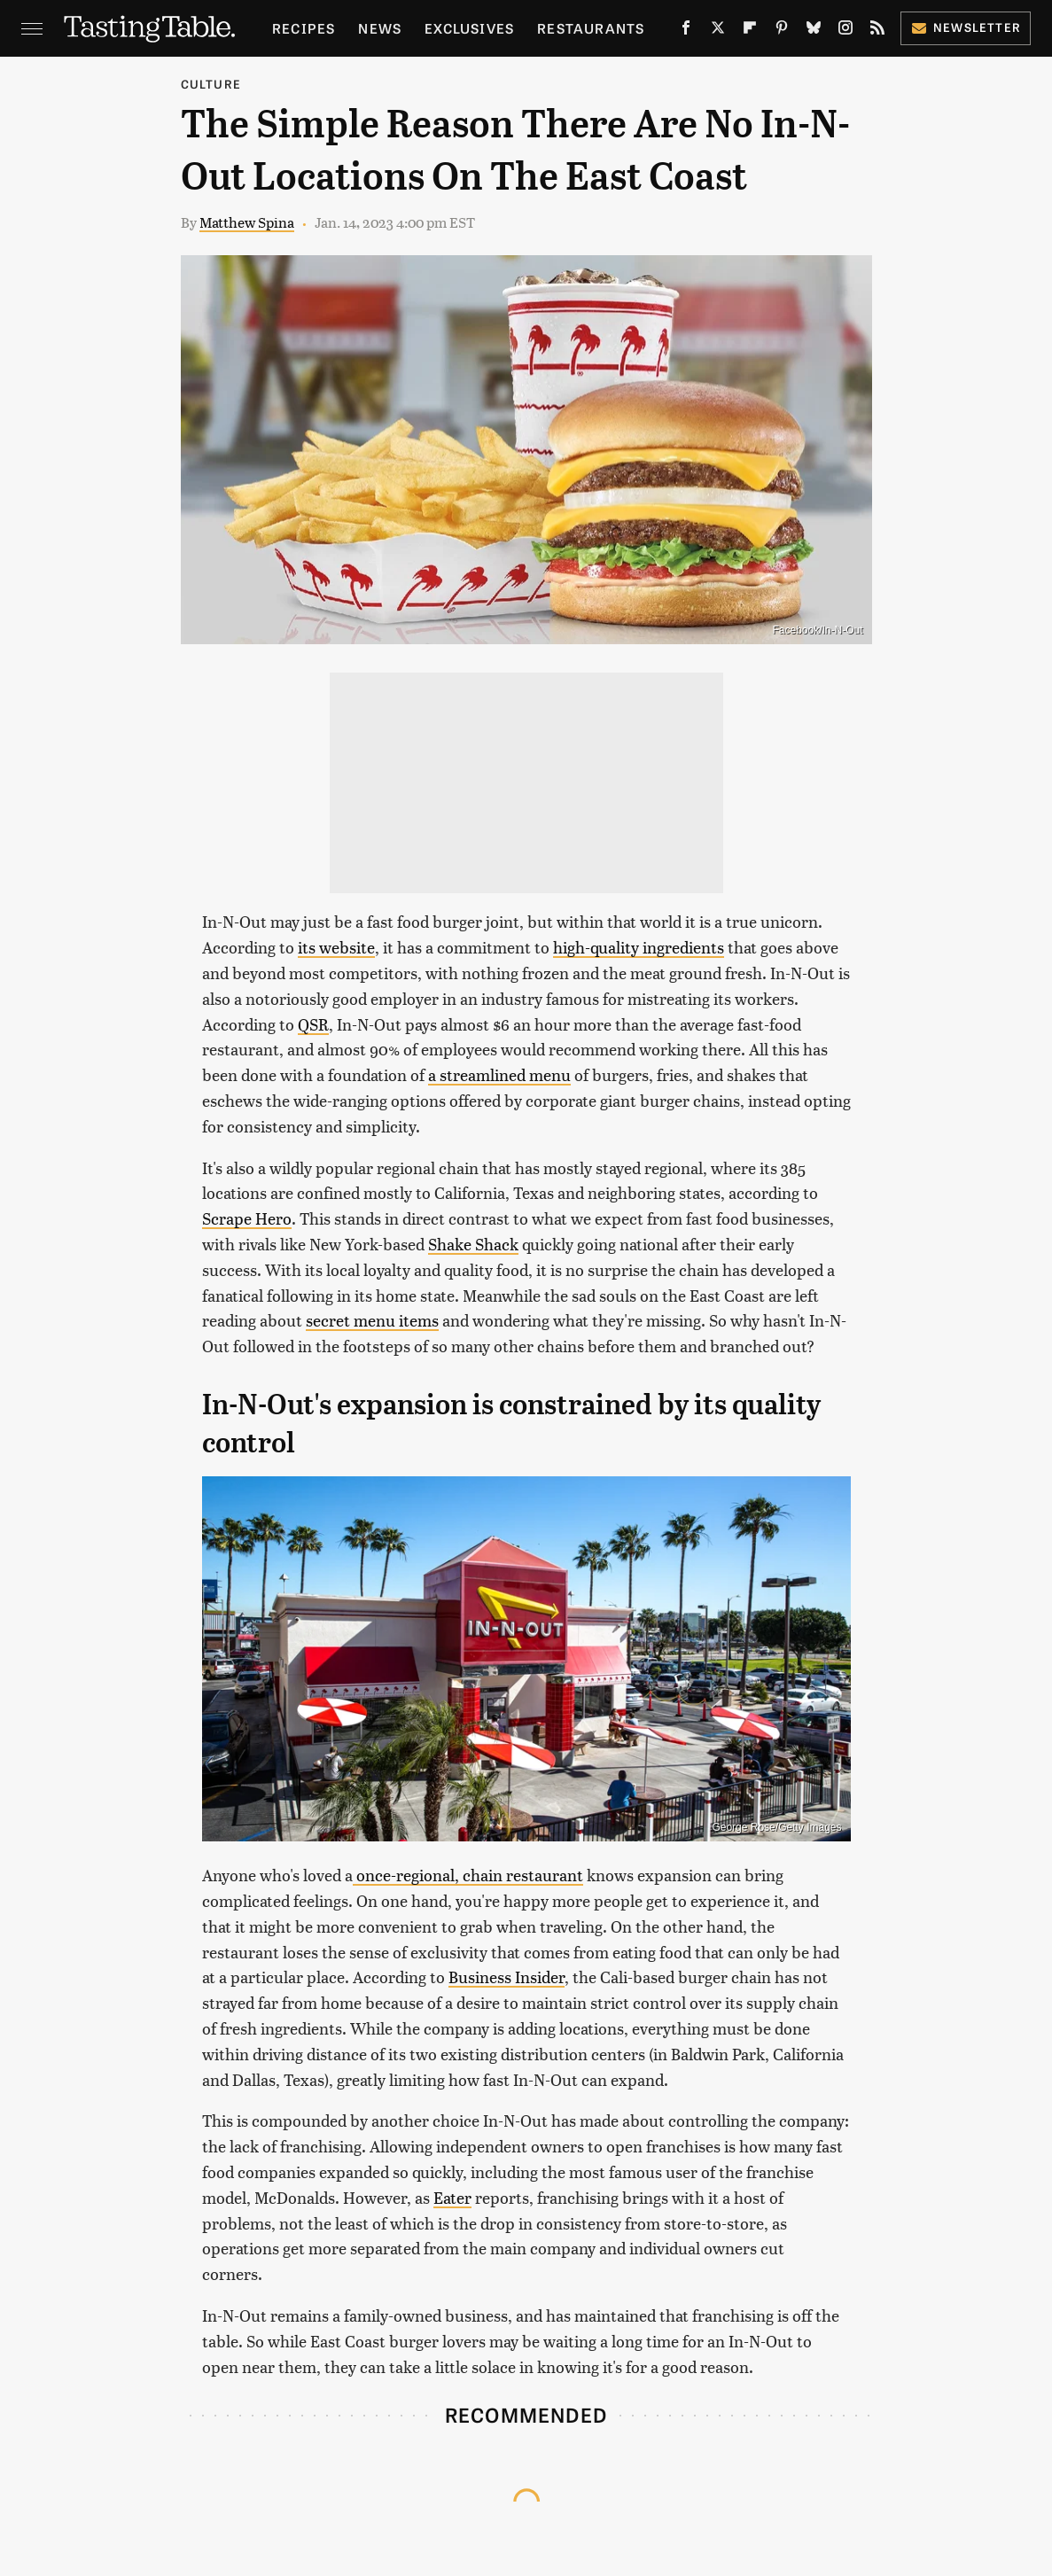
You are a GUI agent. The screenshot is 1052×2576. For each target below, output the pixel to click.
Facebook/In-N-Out (817, 630)
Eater (452, 2197)
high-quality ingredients (638, 947)
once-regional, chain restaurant (468, 1875)
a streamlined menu (499, 1074)
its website (336, 947)
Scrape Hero (247, 1218)
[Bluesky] (813, 31)
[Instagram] (845, 31)
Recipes (303, 28)
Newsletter (965, 27)
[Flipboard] (750, 31)
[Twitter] (718, 31)
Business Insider (506, 1976)
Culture (211, 83)
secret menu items (372, 1320)
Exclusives (469, 28)
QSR (313, 1024)
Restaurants (590, 28)
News (379, 28)
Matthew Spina (246, 222)
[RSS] (877, 31)
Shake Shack (473, 1244)
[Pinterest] (782, 31)
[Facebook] (686, 31)
